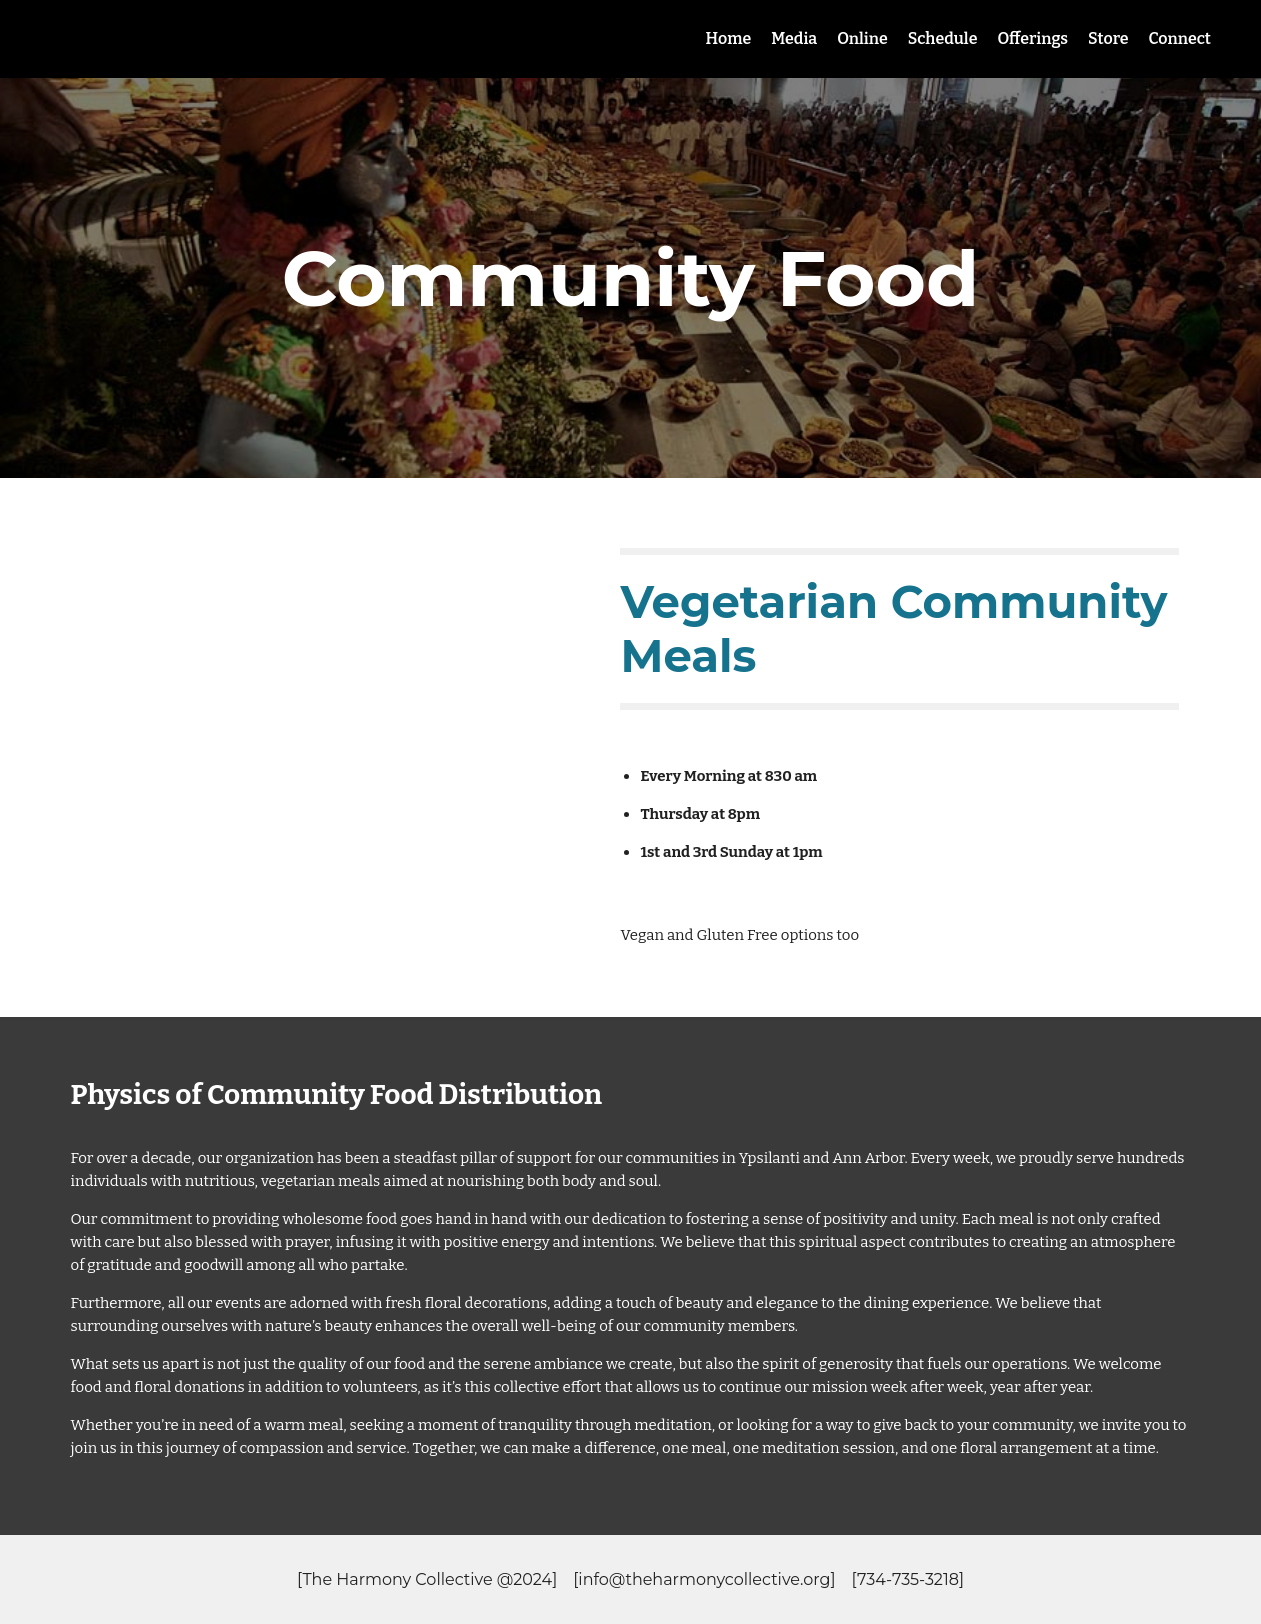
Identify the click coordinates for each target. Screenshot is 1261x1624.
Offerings (1032, 38)
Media (794, 38)
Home (729, 38)
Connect (1180, 38)
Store (1108, 38)
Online (862, 38)
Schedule (943, 38)
